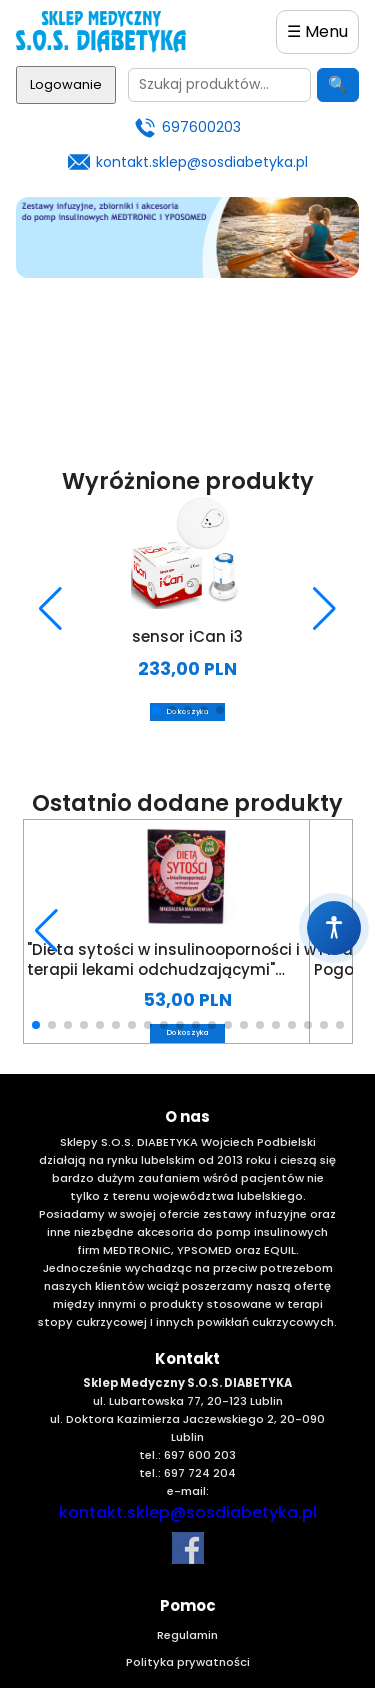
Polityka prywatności (188, 1662)
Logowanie (66, 84)
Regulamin (187, 1635)
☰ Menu (317, 31)
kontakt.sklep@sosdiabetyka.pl (202, 162)
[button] (51, 609)
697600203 (201, 127)
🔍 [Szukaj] (338, 84)
